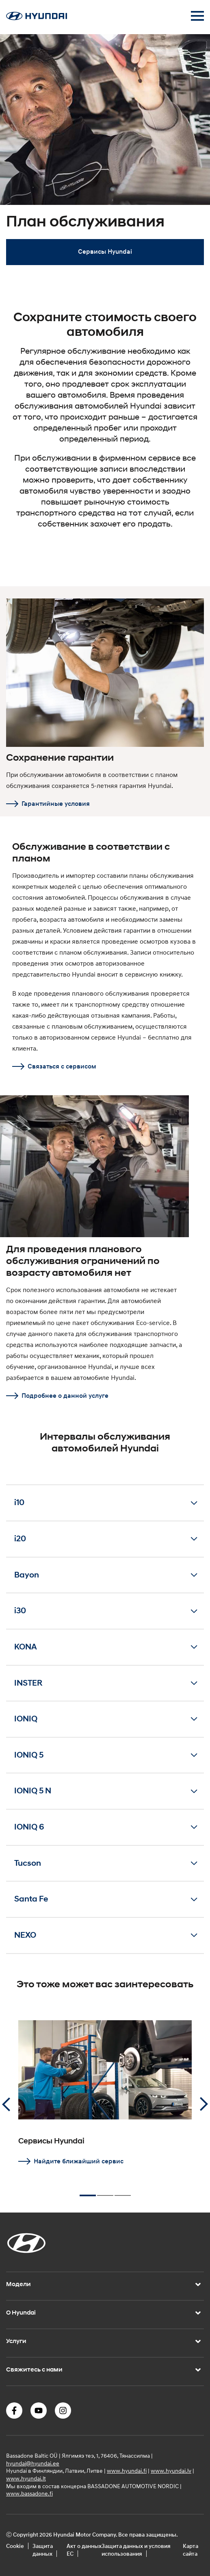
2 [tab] (105, 2192)
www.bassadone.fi (29, 2493)
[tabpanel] (105, 153)
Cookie (15, 2546)
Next (204, 2104)
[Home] (36, 18)
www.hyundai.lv (171, 2470)
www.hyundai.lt (26, 2478)
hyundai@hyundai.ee (32, 2463)
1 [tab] (88, 2192)
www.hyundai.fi (127, 2470)
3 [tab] (123, 2192)
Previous (6, 2104)
